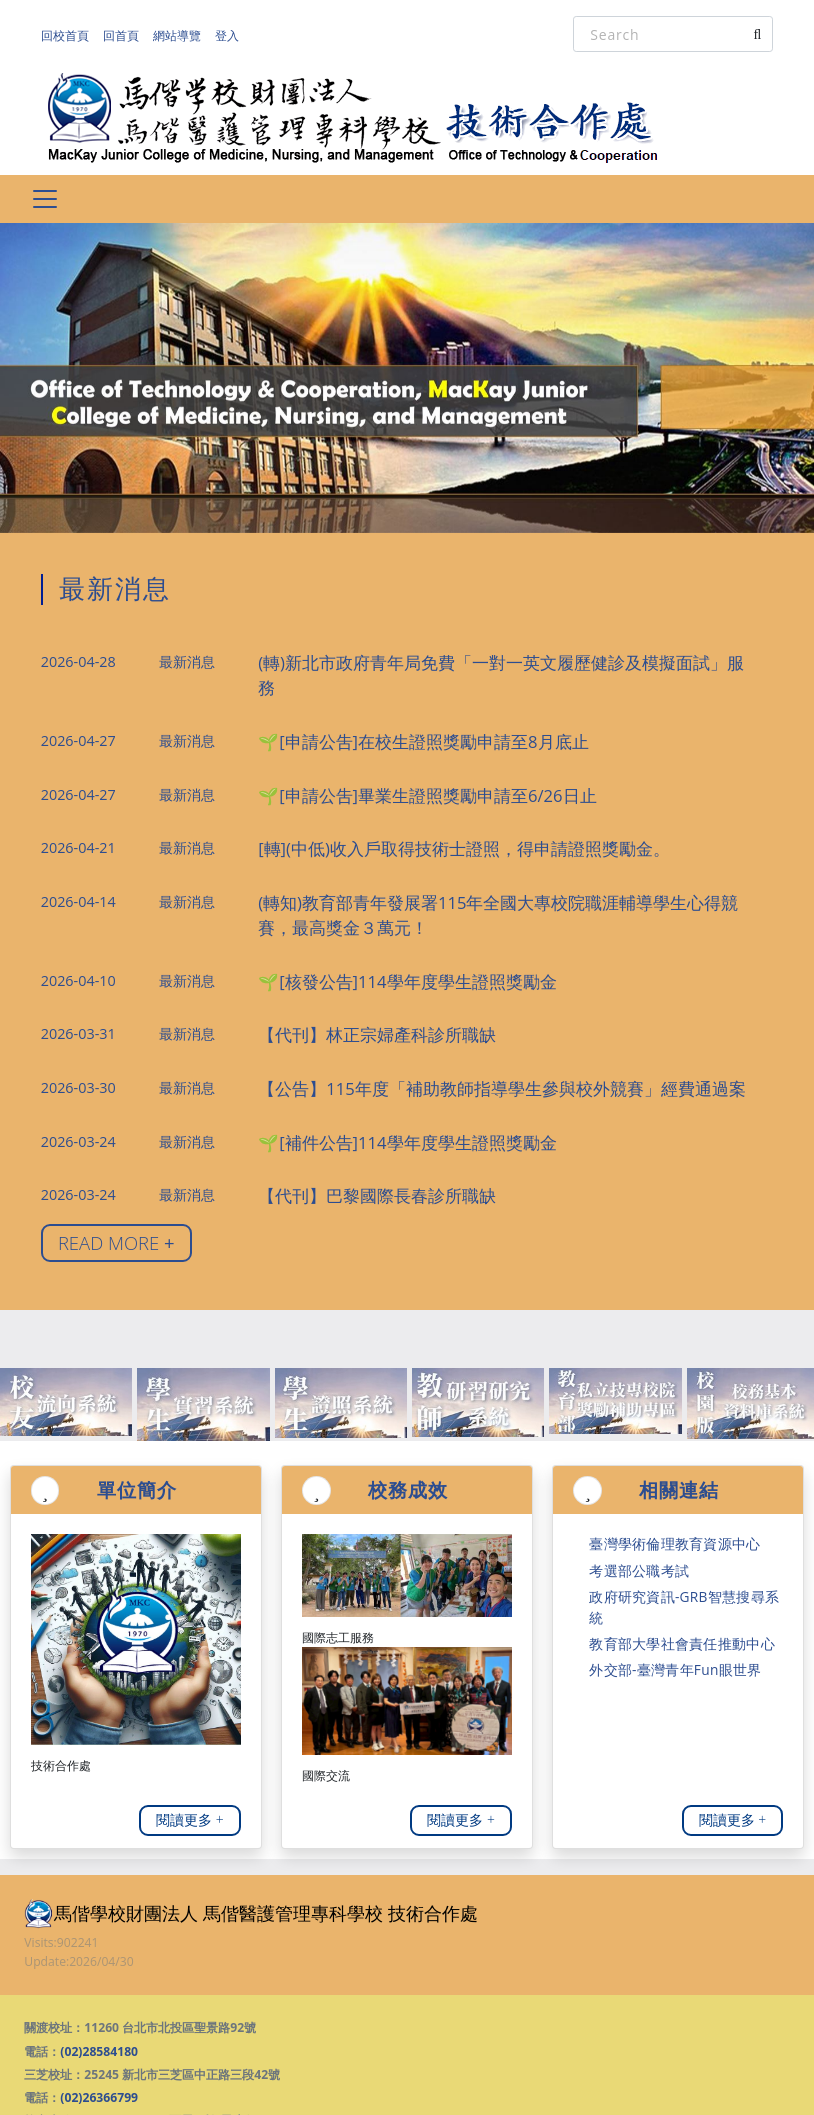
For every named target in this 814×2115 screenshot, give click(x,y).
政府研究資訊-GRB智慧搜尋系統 (676, 1517)
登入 (251, 34)
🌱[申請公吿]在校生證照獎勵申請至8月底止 (395, 702)
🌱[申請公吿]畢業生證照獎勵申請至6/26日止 (398, 752)
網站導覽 (195, 34)
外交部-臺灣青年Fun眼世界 (662, 1563)
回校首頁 (69, 34)
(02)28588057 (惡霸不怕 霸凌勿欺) (178, 2049)
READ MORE (116, 1171)
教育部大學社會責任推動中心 (668, 1540)
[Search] (673, 34)
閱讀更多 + (190, 1748)
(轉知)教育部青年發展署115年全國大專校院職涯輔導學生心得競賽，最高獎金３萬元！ (505, 864)
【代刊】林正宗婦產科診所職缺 (356, 976)
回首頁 (132, 34)
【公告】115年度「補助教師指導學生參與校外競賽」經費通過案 (459, 1026)
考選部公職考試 (632, 1494)
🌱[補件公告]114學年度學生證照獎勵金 (382, 1076)
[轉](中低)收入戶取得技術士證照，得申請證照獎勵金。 (428, 803)
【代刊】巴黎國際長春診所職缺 (356, 1127)
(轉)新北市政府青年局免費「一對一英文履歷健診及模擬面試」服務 (465, 652)
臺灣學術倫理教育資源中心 (662, 1471)
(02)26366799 (99, 2026)
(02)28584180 (99, 1980)
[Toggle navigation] (44, 199)
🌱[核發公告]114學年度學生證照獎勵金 (382, 925)
